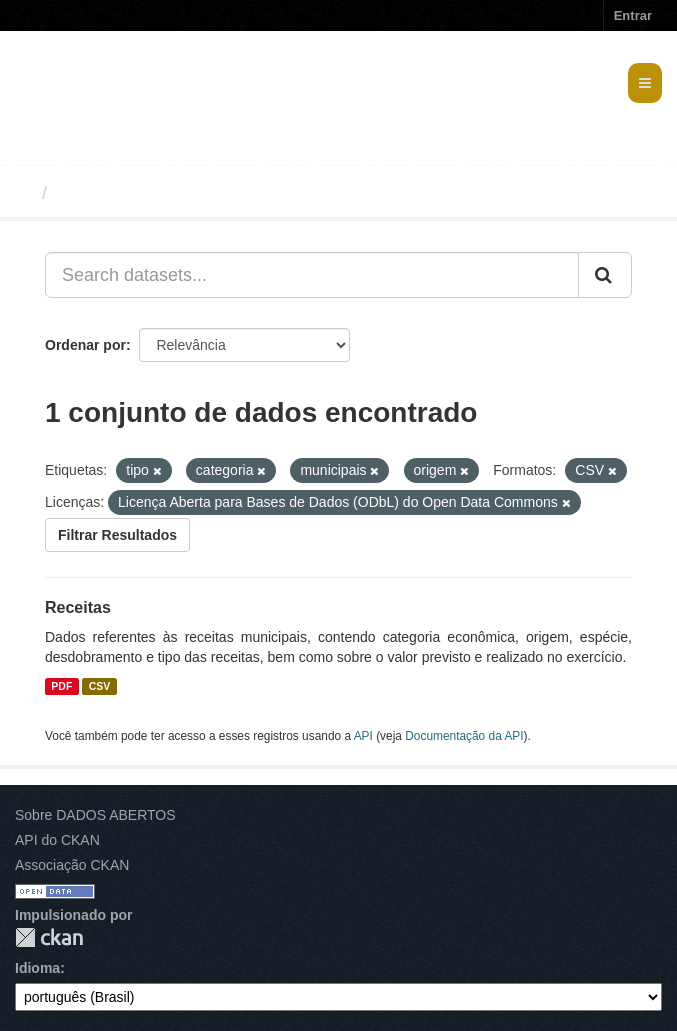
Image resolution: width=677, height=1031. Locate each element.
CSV (100, 686)
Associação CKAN (72, 865)
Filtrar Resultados (117, 535)
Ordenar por (85, 345)
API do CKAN (57, 840)
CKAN (49, 937)
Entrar (633, 15)
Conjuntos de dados (143, 193)
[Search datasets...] (312, 275)
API (363, 736)
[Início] (23, 193)
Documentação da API (464, 736)
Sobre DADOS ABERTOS (95, 815)
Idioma (37, 968)
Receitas (78, 607)
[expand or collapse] (645, 83)
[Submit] (605, 275)
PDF (61, 686)
